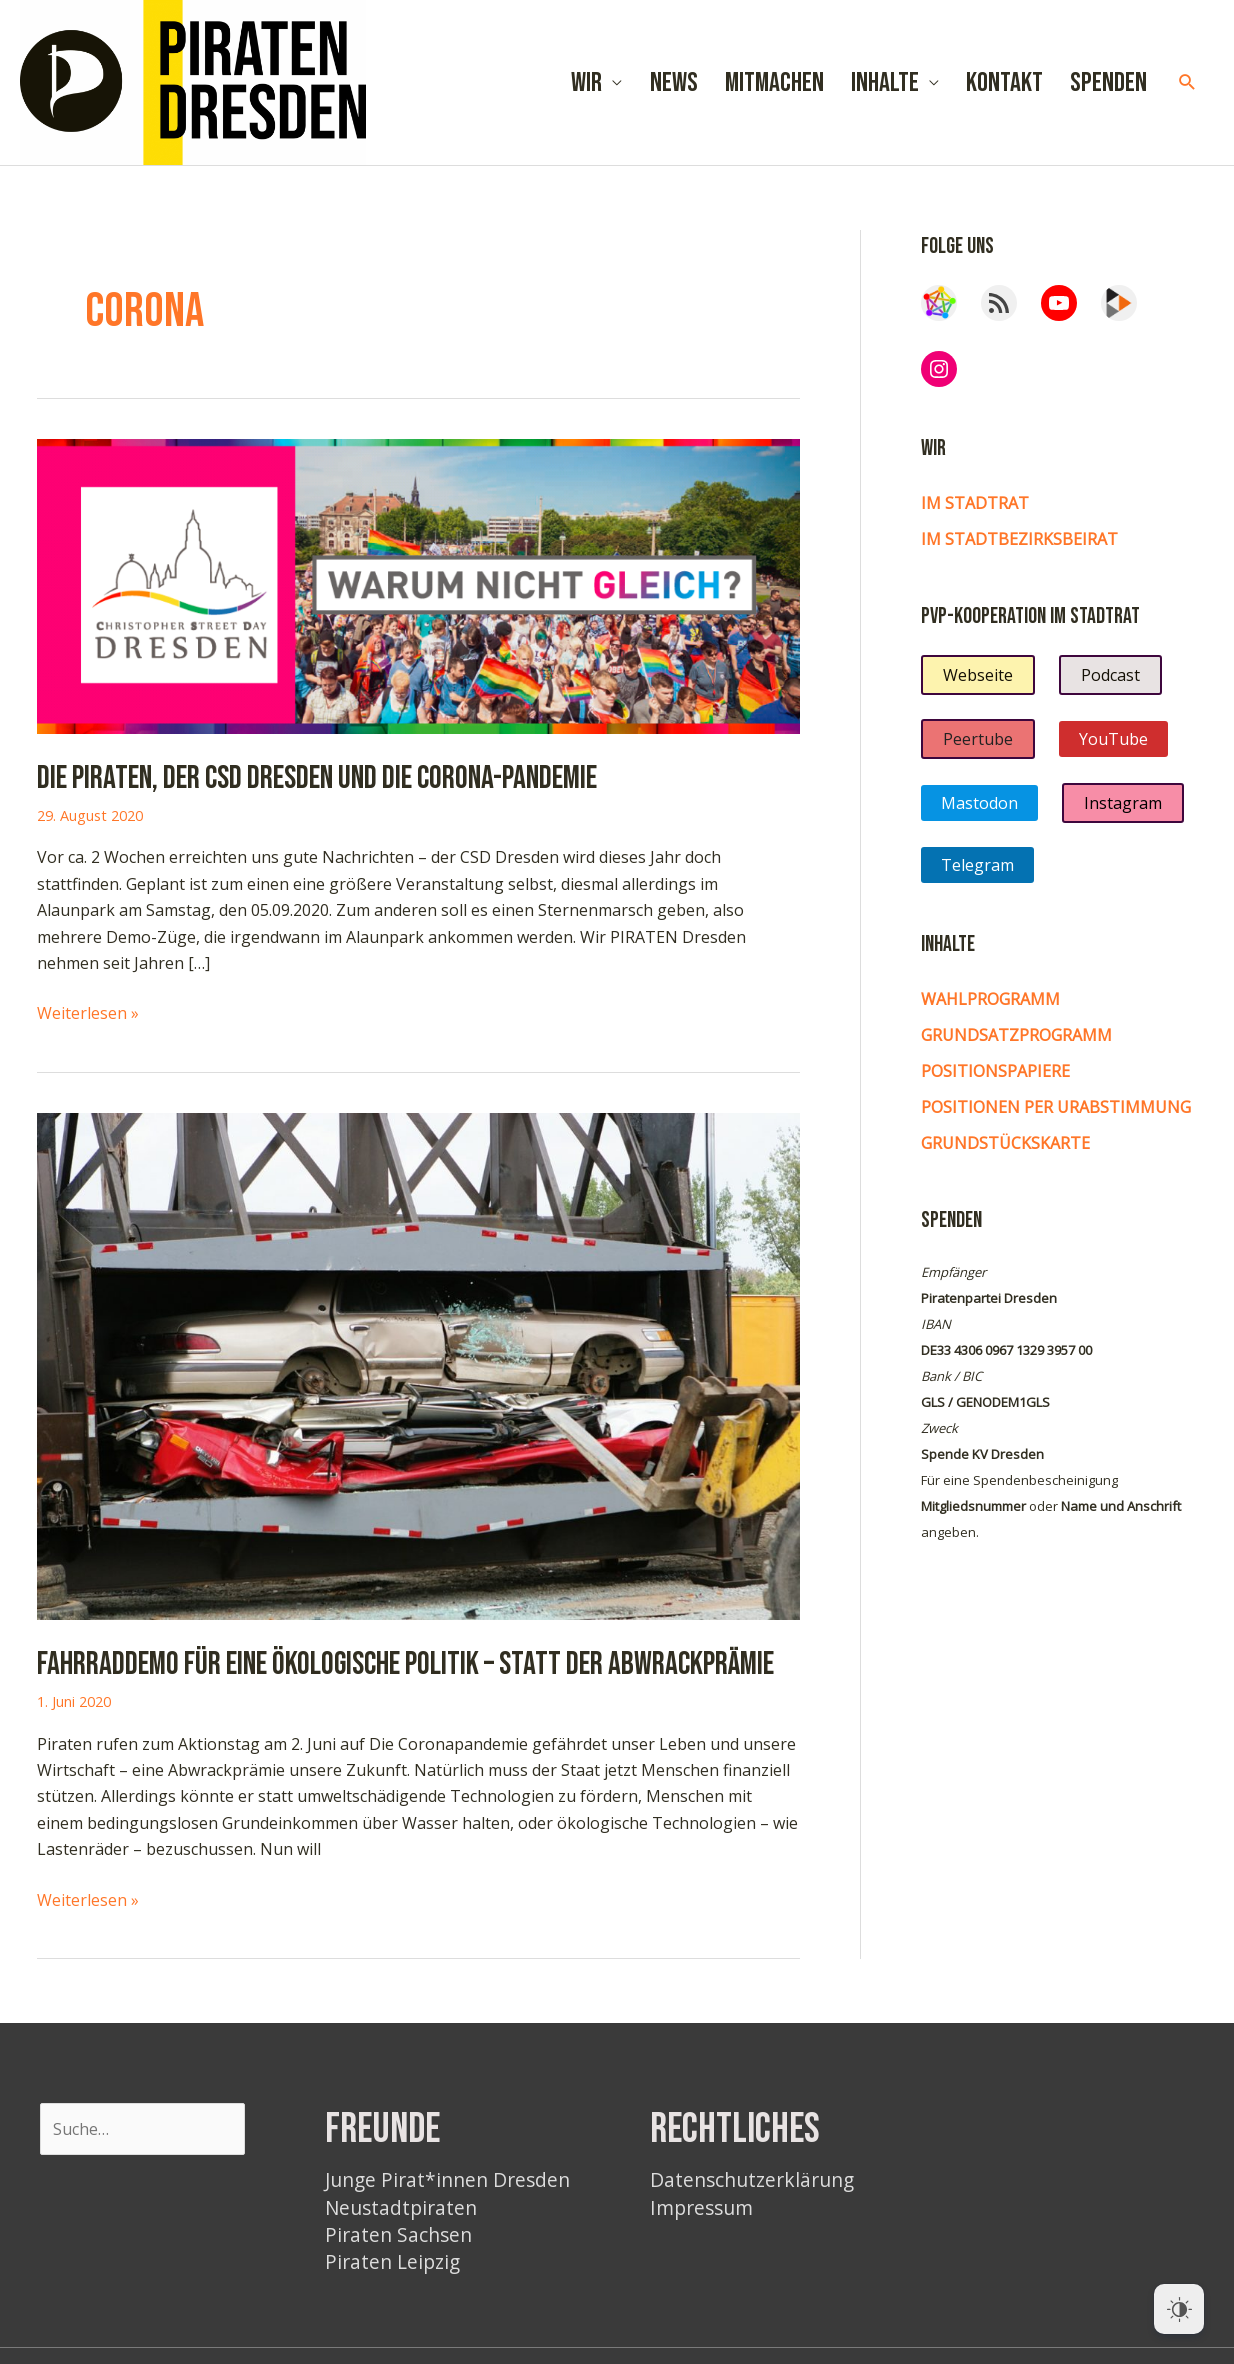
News (674, 83)
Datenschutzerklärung (752, 2179)
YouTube (1113, 739)
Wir (586, 83)
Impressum (701, 2207)
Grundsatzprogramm (1016, 1035)
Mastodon (979, 803)
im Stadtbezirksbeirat (1019, 539)
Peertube (978, 739)
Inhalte (885, 83)
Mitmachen (774, 83)
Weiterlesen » (88, 1013)
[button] (1187, 82)
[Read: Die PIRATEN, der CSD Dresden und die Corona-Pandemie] (418, 585)
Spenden (1108, 83)
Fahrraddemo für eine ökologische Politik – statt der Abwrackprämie (405, 1664)
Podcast (1110, 675)
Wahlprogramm (990, 999)
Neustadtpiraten (401, 2207)
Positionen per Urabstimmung (1056, 1107)
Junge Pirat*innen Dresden (447, 2179)
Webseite (978, 675)
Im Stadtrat (975, 503)
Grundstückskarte (1005, 1143)
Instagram (1123, 803)
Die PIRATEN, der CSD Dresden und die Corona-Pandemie (317, 778)
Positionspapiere (995, 1071)
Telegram (977, 865)
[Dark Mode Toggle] (1179, 2309)
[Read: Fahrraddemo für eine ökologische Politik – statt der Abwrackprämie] (418, 1365)
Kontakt (1004, 83)
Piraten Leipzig (392, 2261)
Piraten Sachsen (398, 2234)
